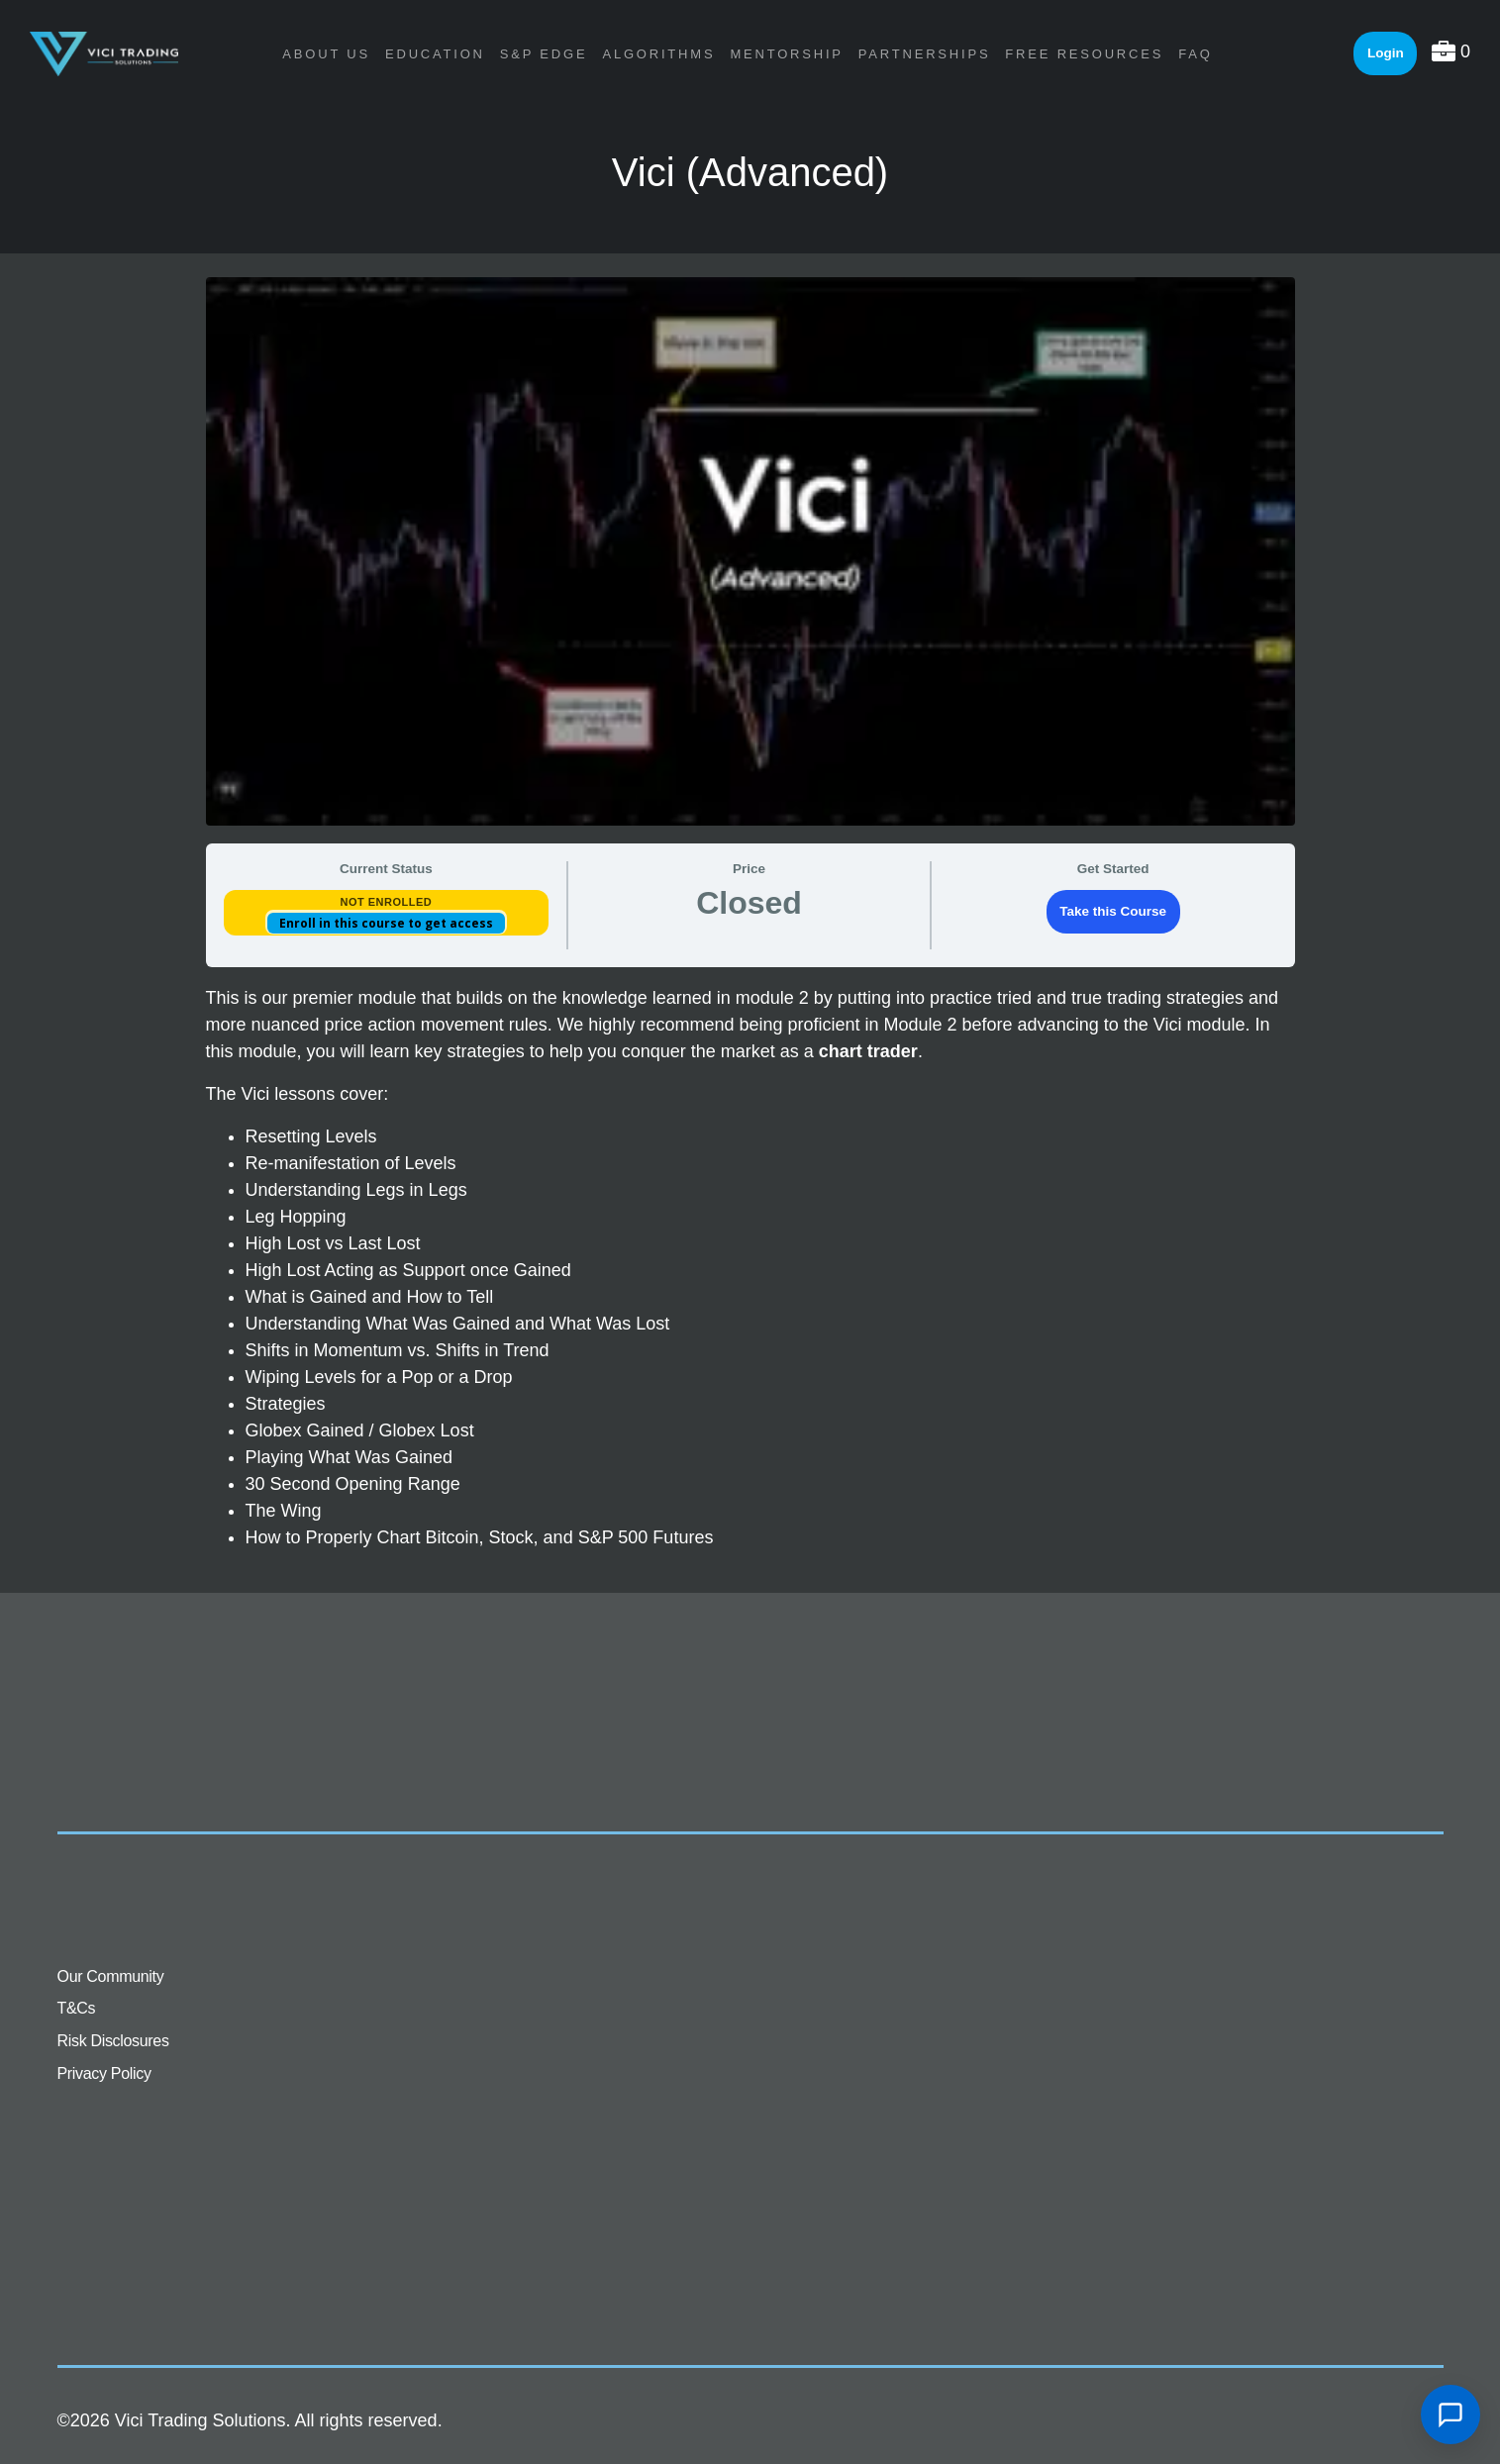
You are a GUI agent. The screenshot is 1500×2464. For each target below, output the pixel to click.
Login (1385, 53)
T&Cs (76, 2008)
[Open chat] (1450, 2414)
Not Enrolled (386, 902)
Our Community (110, 1976)
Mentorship (786, 54)
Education (435, 54)
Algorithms (658, 54)
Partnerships (924, 54)
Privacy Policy (104, 2073)
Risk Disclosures (113, 2040)
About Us (326, 54)
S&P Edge (544, 54)
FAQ (1195, 54)
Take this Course (1112, 911)
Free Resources (1084, 54)
